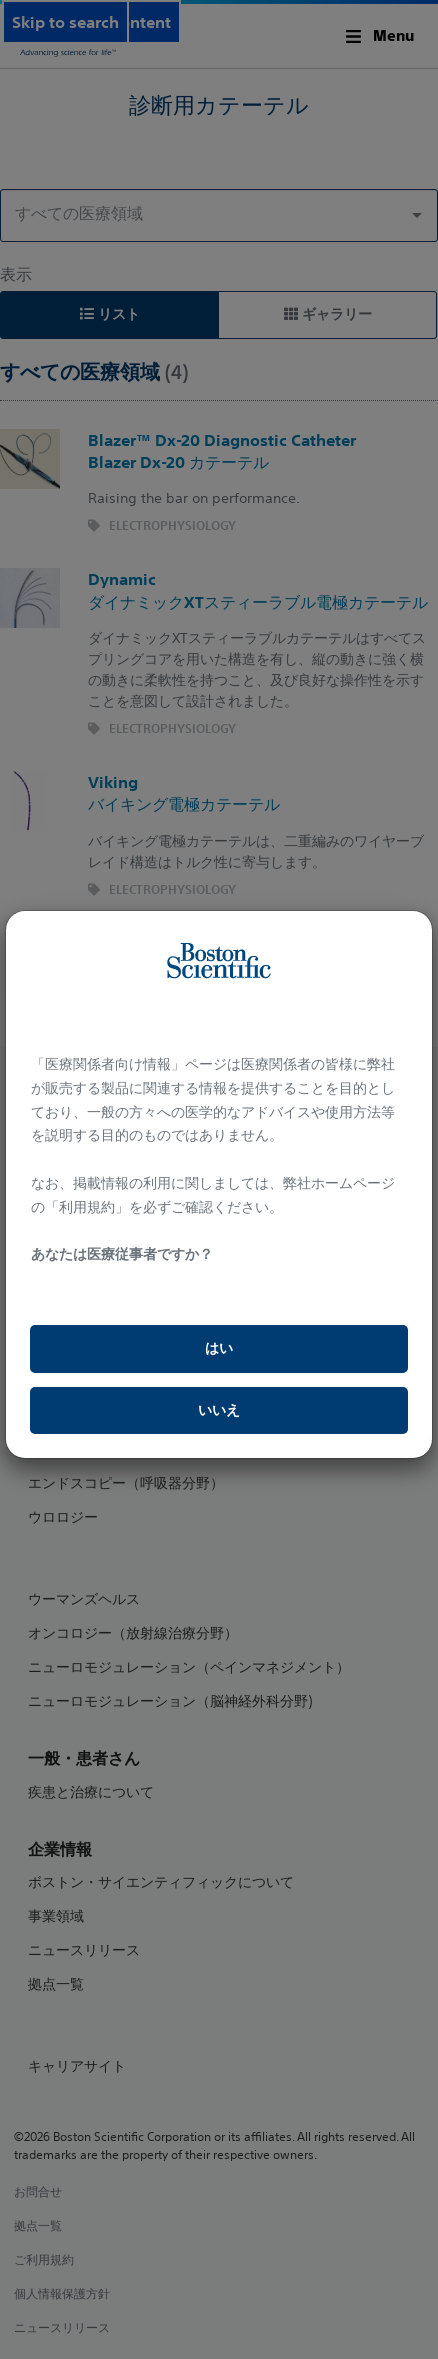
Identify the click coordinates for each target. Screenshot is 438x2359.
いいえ (219, 1410)
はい (219, 1348)
